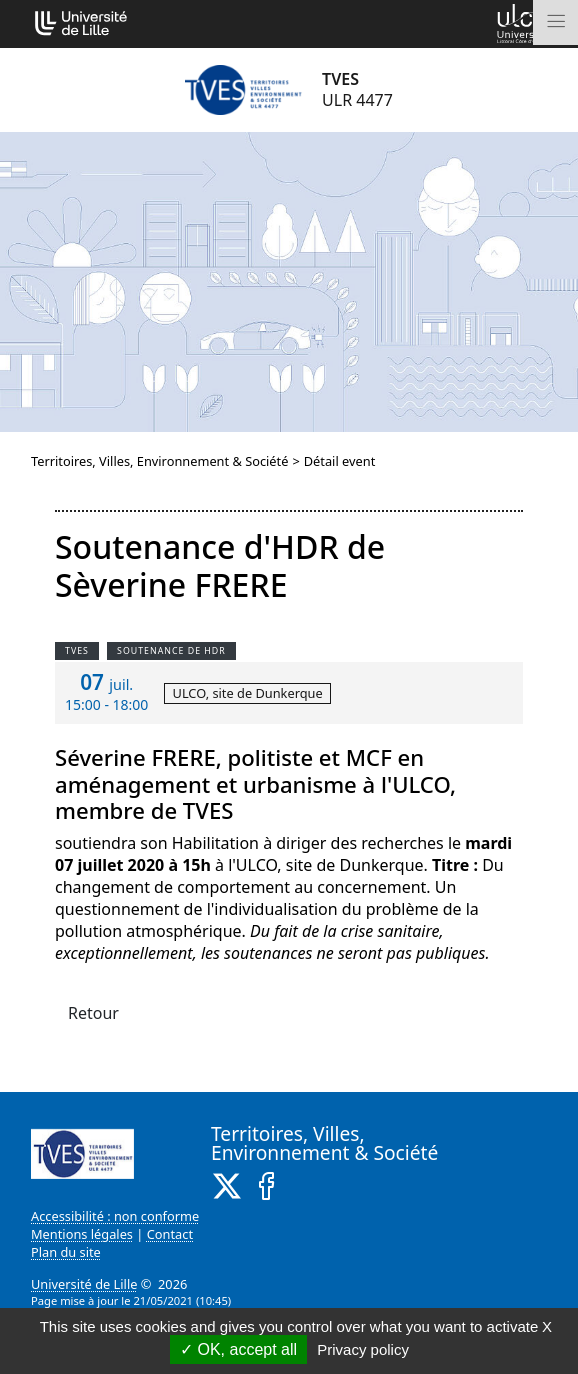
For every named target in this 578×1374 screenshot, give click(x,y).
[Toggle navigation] (555, 22)
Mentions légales (82, 1234)
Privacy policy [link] (363, 1349)
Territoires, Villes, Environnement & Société (159, 461)
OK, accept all (238, 1349)
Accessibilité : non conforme (115, 1216)
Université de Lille (84, 1284)
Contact (170, 1234)
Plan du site (66, 1252)
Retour (93, 1013)
